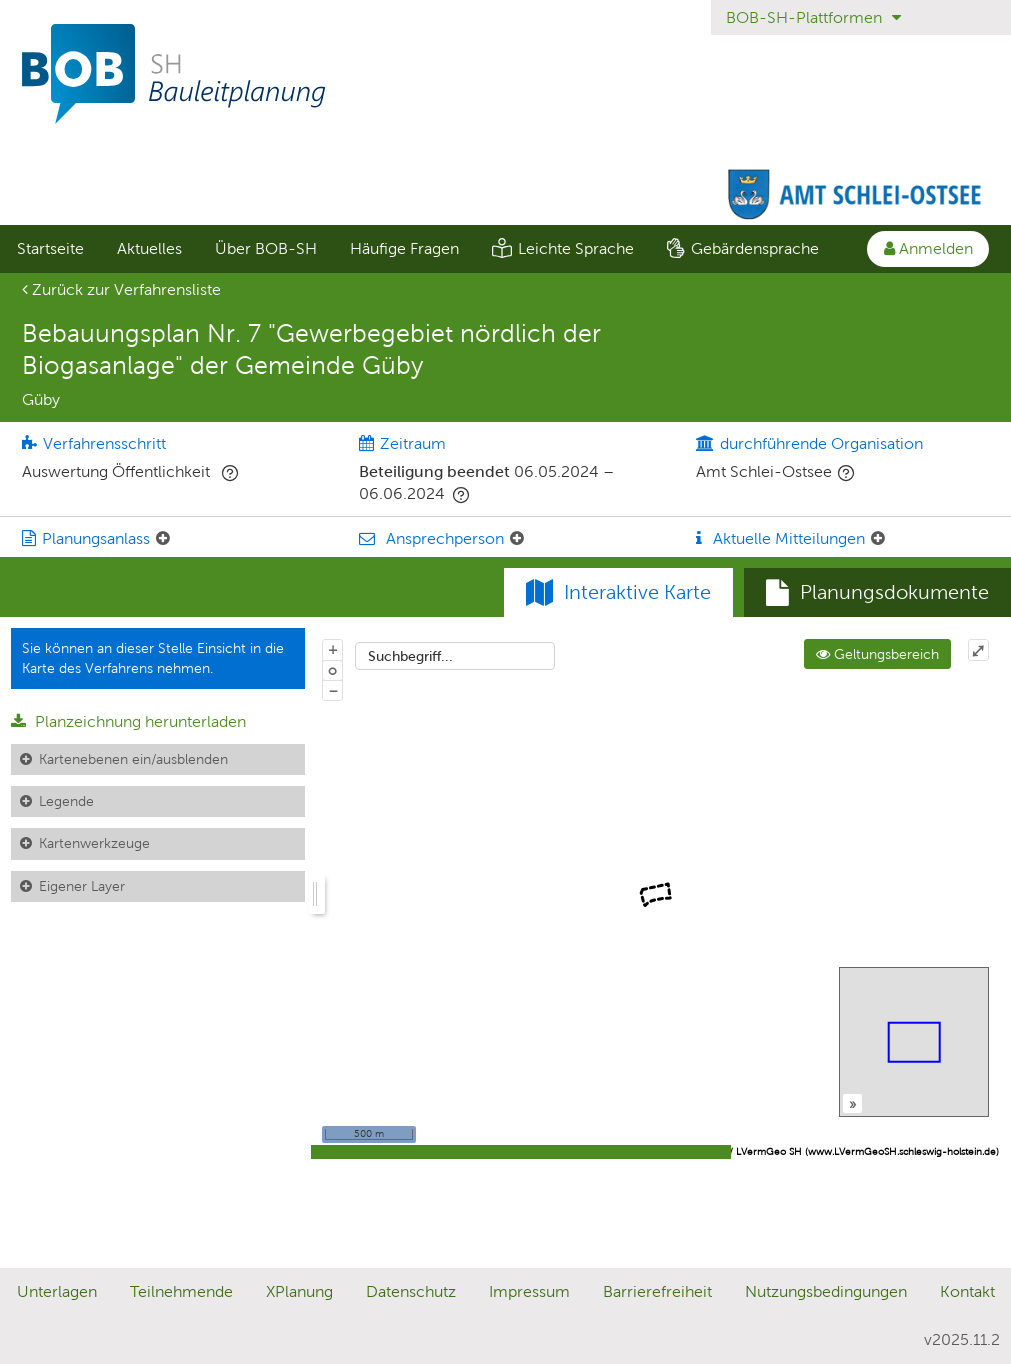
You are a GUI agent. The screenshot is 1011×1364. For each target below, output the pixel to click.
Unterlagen (57, 1291)
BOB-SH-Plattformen (813, 17)
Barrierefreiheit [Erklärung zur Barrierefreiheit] (657, 1291)
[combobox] (455, 656)
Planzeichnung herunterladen (128, 721)
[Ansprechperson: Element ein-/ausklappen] (517, 539)
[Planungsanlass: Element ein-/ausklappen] (163, 539)
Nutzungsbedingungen (826, 1291)
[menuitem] (50, 249)
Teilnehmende (181, 1291)
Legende (66, 801)
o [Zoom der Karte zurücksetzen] (332, 670)
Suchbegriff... (410, 656)
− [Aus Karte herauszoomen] (333, 690)
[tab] (877, 593)
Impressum (529, 1291)
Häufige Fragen (404, 248)
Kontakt (967, 1291)
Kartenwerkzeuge (94, 843)
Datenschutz (411, 1291)
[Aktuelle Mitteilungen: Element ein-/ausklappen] (878, 539)
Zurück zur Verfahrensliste (121, 289)
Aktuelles (149, 248)
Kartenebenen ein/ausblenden (133, 759)
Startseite (50, 248)
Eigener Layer (82, 886)
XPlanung (299, 1291)
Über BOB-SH (266, 248)
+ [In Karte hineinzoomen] (333, 649)
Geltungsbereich (877, 654)
